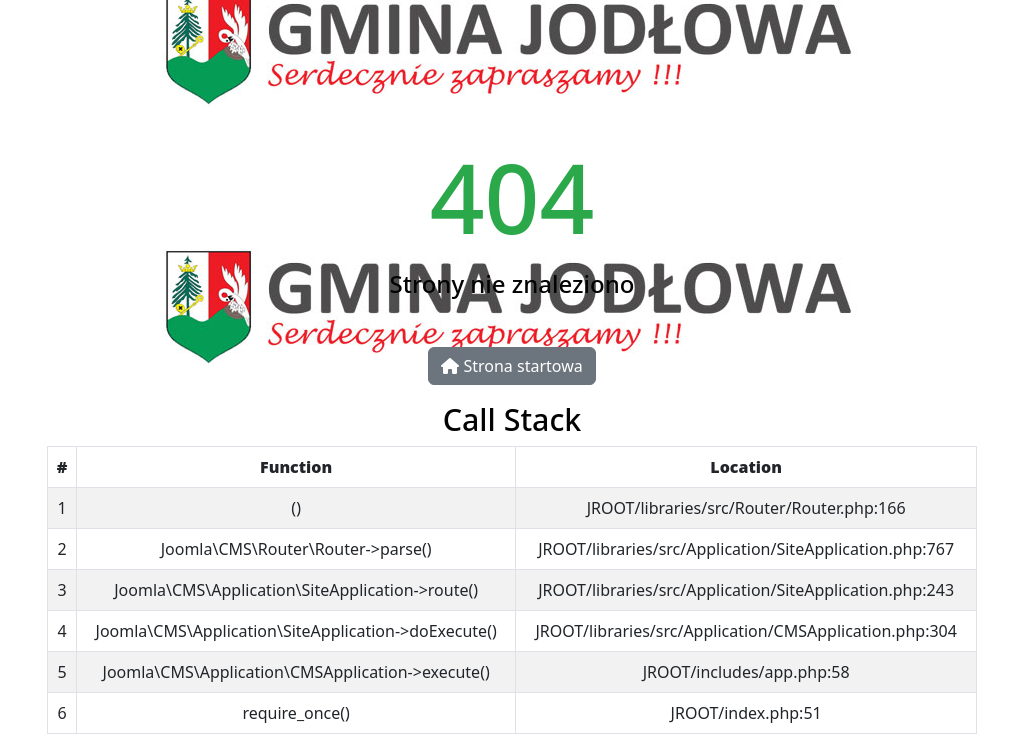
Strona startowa (511, 366)
